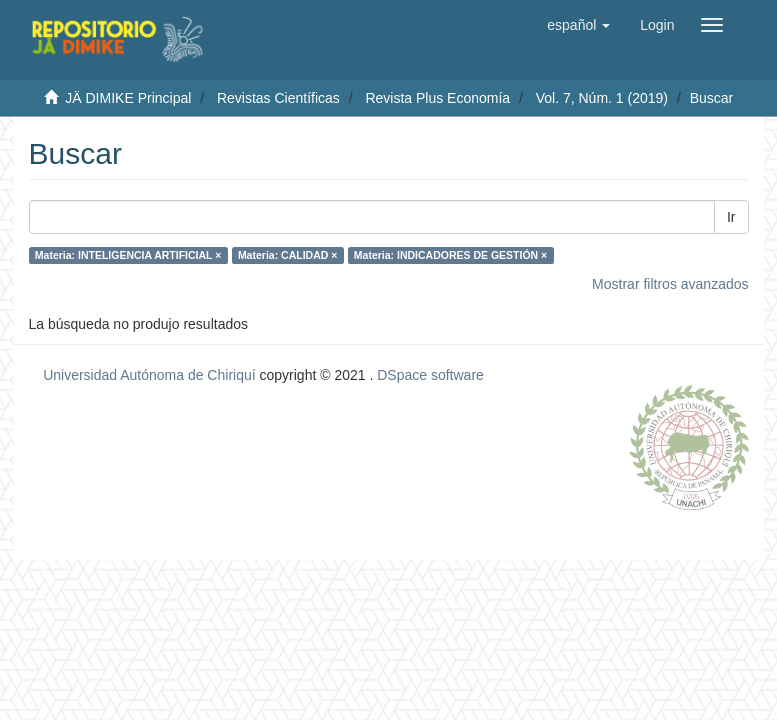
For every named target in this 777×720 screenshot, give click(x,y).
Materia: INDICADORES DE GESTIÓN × (450, 255)
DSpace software (430, 375)
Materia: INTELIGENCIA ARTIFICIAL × (128, 255)
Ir (731, 217)
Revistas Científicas (278, 98)
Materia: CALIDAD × (287, 255)
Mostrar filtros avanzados (670, 284)
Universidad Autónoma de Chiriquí (149, 375)
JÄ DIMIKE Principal (128, 98)
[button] (578, 25)
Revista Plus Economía (437, 98)
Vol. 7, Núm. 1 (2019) (602, 98)
